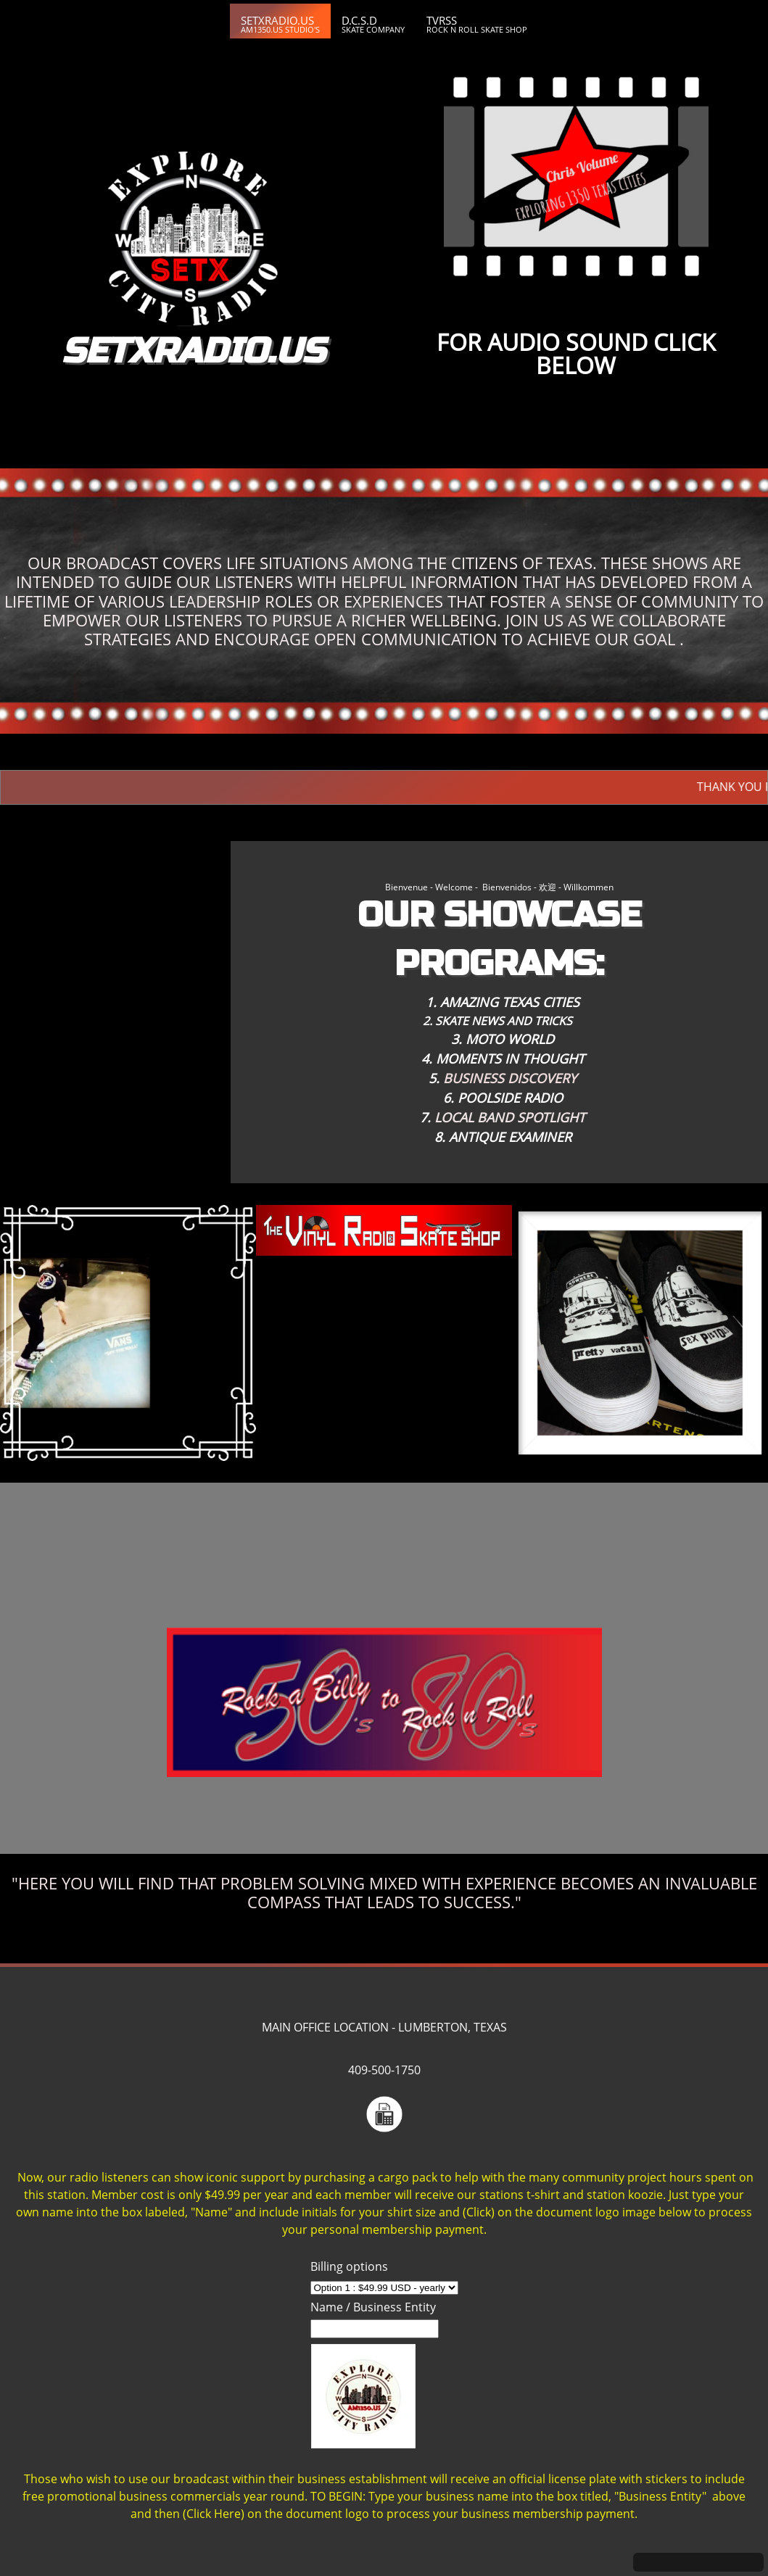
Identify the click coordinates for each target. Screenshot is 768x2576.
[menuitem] (280, 21)
